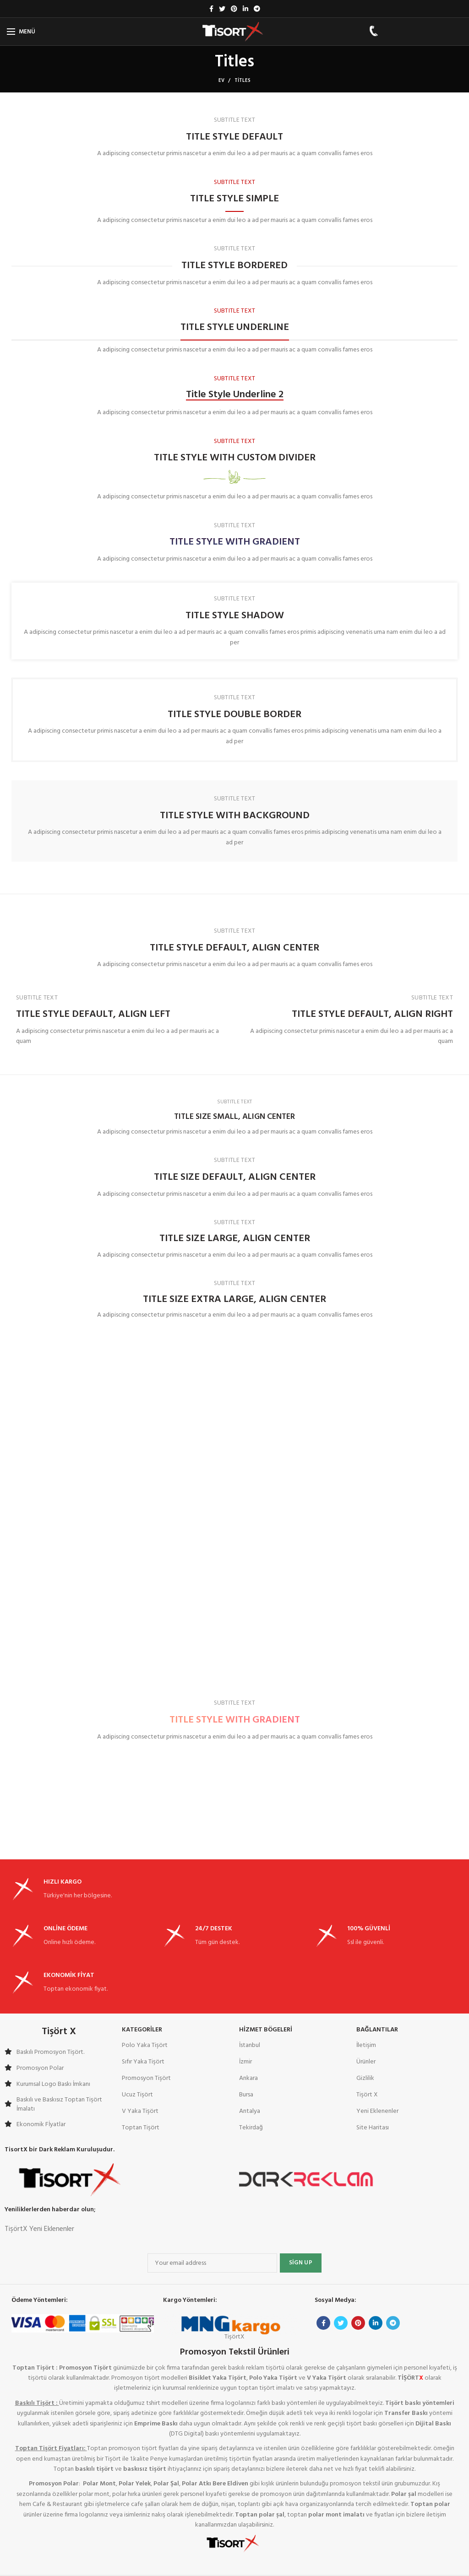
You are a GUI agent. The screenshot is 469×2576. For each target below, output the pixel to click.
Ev (221, 80)
